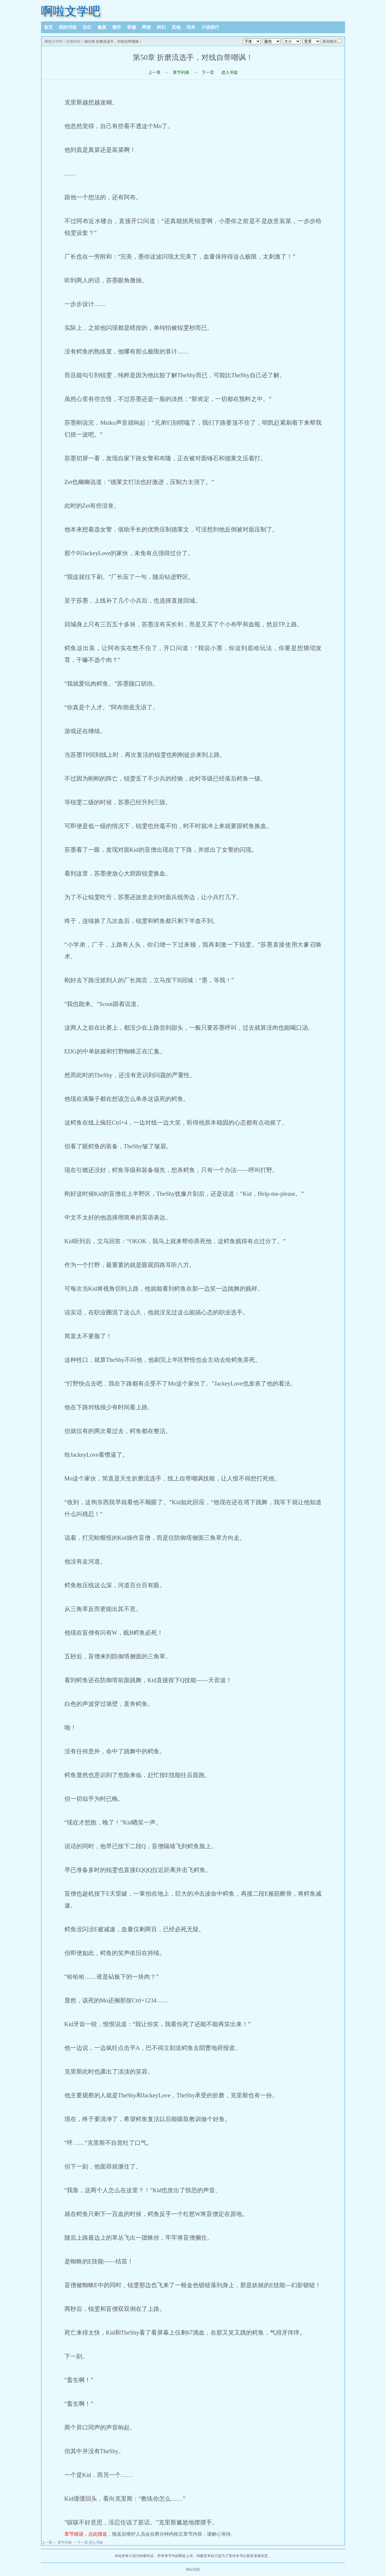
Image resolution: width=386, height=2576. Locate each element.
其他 (176, 27)
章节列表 (181, 72)
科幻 (161, 27)
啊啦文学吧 (70, 11)
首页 (48, 27)
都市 (116, 27)
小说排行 (210, 27)
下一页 (208, 72)
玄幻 (87, 27)
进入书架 (229, 72)
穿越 (131, 27)
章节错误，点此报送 (85, 2534)
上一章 (154, 72)
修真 (101, 27)
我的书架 (68, 27)
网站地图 (193, 2569)
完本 (190, 27)
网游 (146, 27)
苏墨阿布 (73, 41)
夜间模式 (329, 41)
